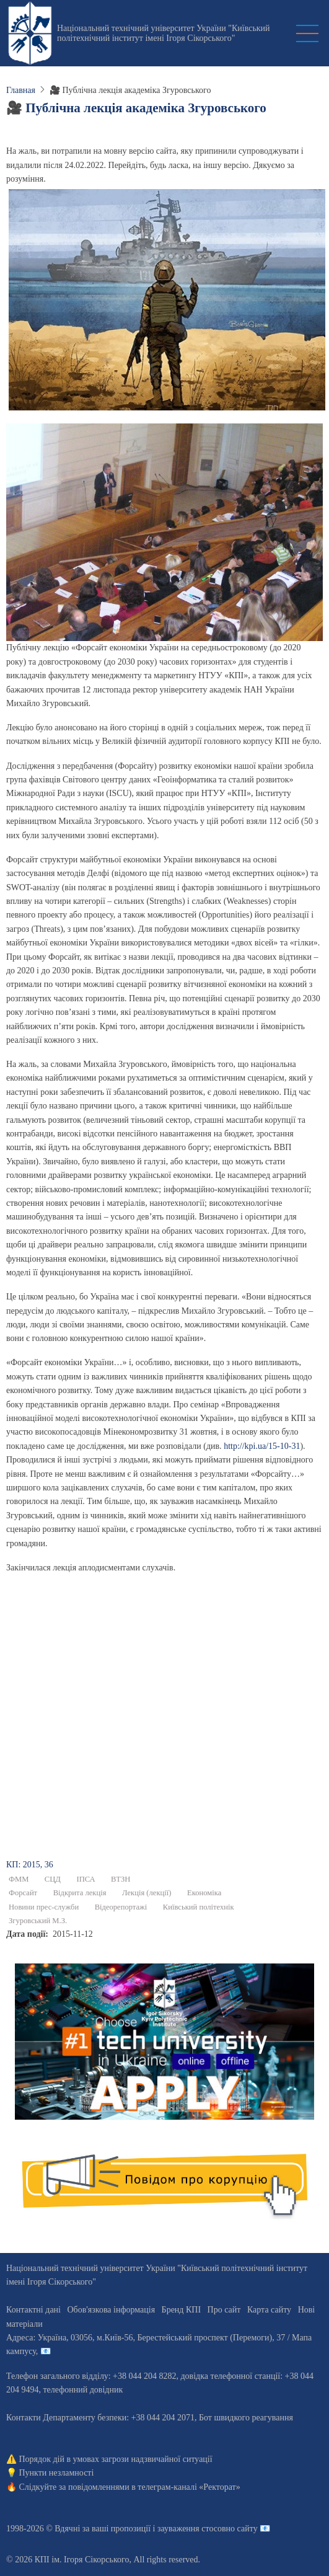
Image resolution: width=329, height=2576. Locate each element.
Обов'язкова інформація (111, 2309)
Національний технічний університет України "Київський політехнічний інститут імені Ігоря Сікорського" (163, 33)
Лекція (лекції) (146, 1892)
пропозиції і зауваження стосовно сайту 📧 (190, 2528)
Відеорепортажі (121, 1907)
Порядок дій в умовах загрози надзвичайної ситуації (116, 2459)
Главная (20, 90)
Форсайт (23, 1892)
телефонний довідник (83, 2389)
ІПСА (85, 1879)
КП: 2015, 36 (29, 1864)
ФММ (19, 1879)
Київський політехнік (198, 1907)
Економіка (204, 1892)
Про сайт (224, 2309)
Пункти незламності (56, 2472)
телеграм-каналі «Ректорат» (189, 2487)
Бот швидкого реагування (246, 2417)
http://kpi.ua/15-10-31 (262, 1446)
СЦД (53, 1879)
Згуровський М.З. (38, 1920)
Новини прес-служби (44, 1907)
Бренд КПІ (181, 2309)
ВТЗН (120, 1879)
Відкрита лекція (80, 1892)
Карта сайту (269, 2309)
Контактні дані (33, 2309)
